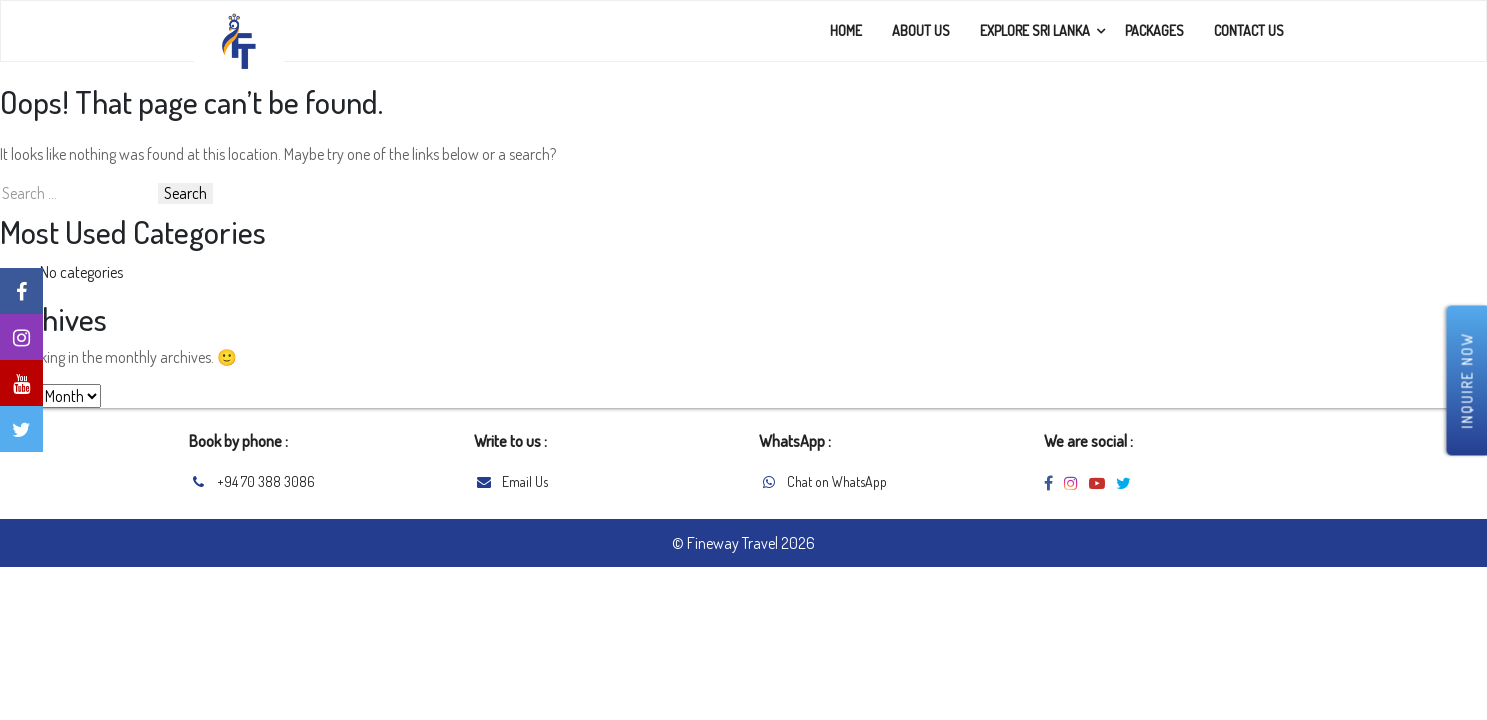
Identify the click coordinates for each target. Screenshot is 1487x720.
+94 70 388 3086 (266, 481)
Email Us (525, 481)
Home (846, 30)
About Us (921, 30)
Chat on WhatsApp (837, 481)
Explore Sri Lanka (1035, 30)
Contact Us (1249, 30)
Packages (1154, 30)
